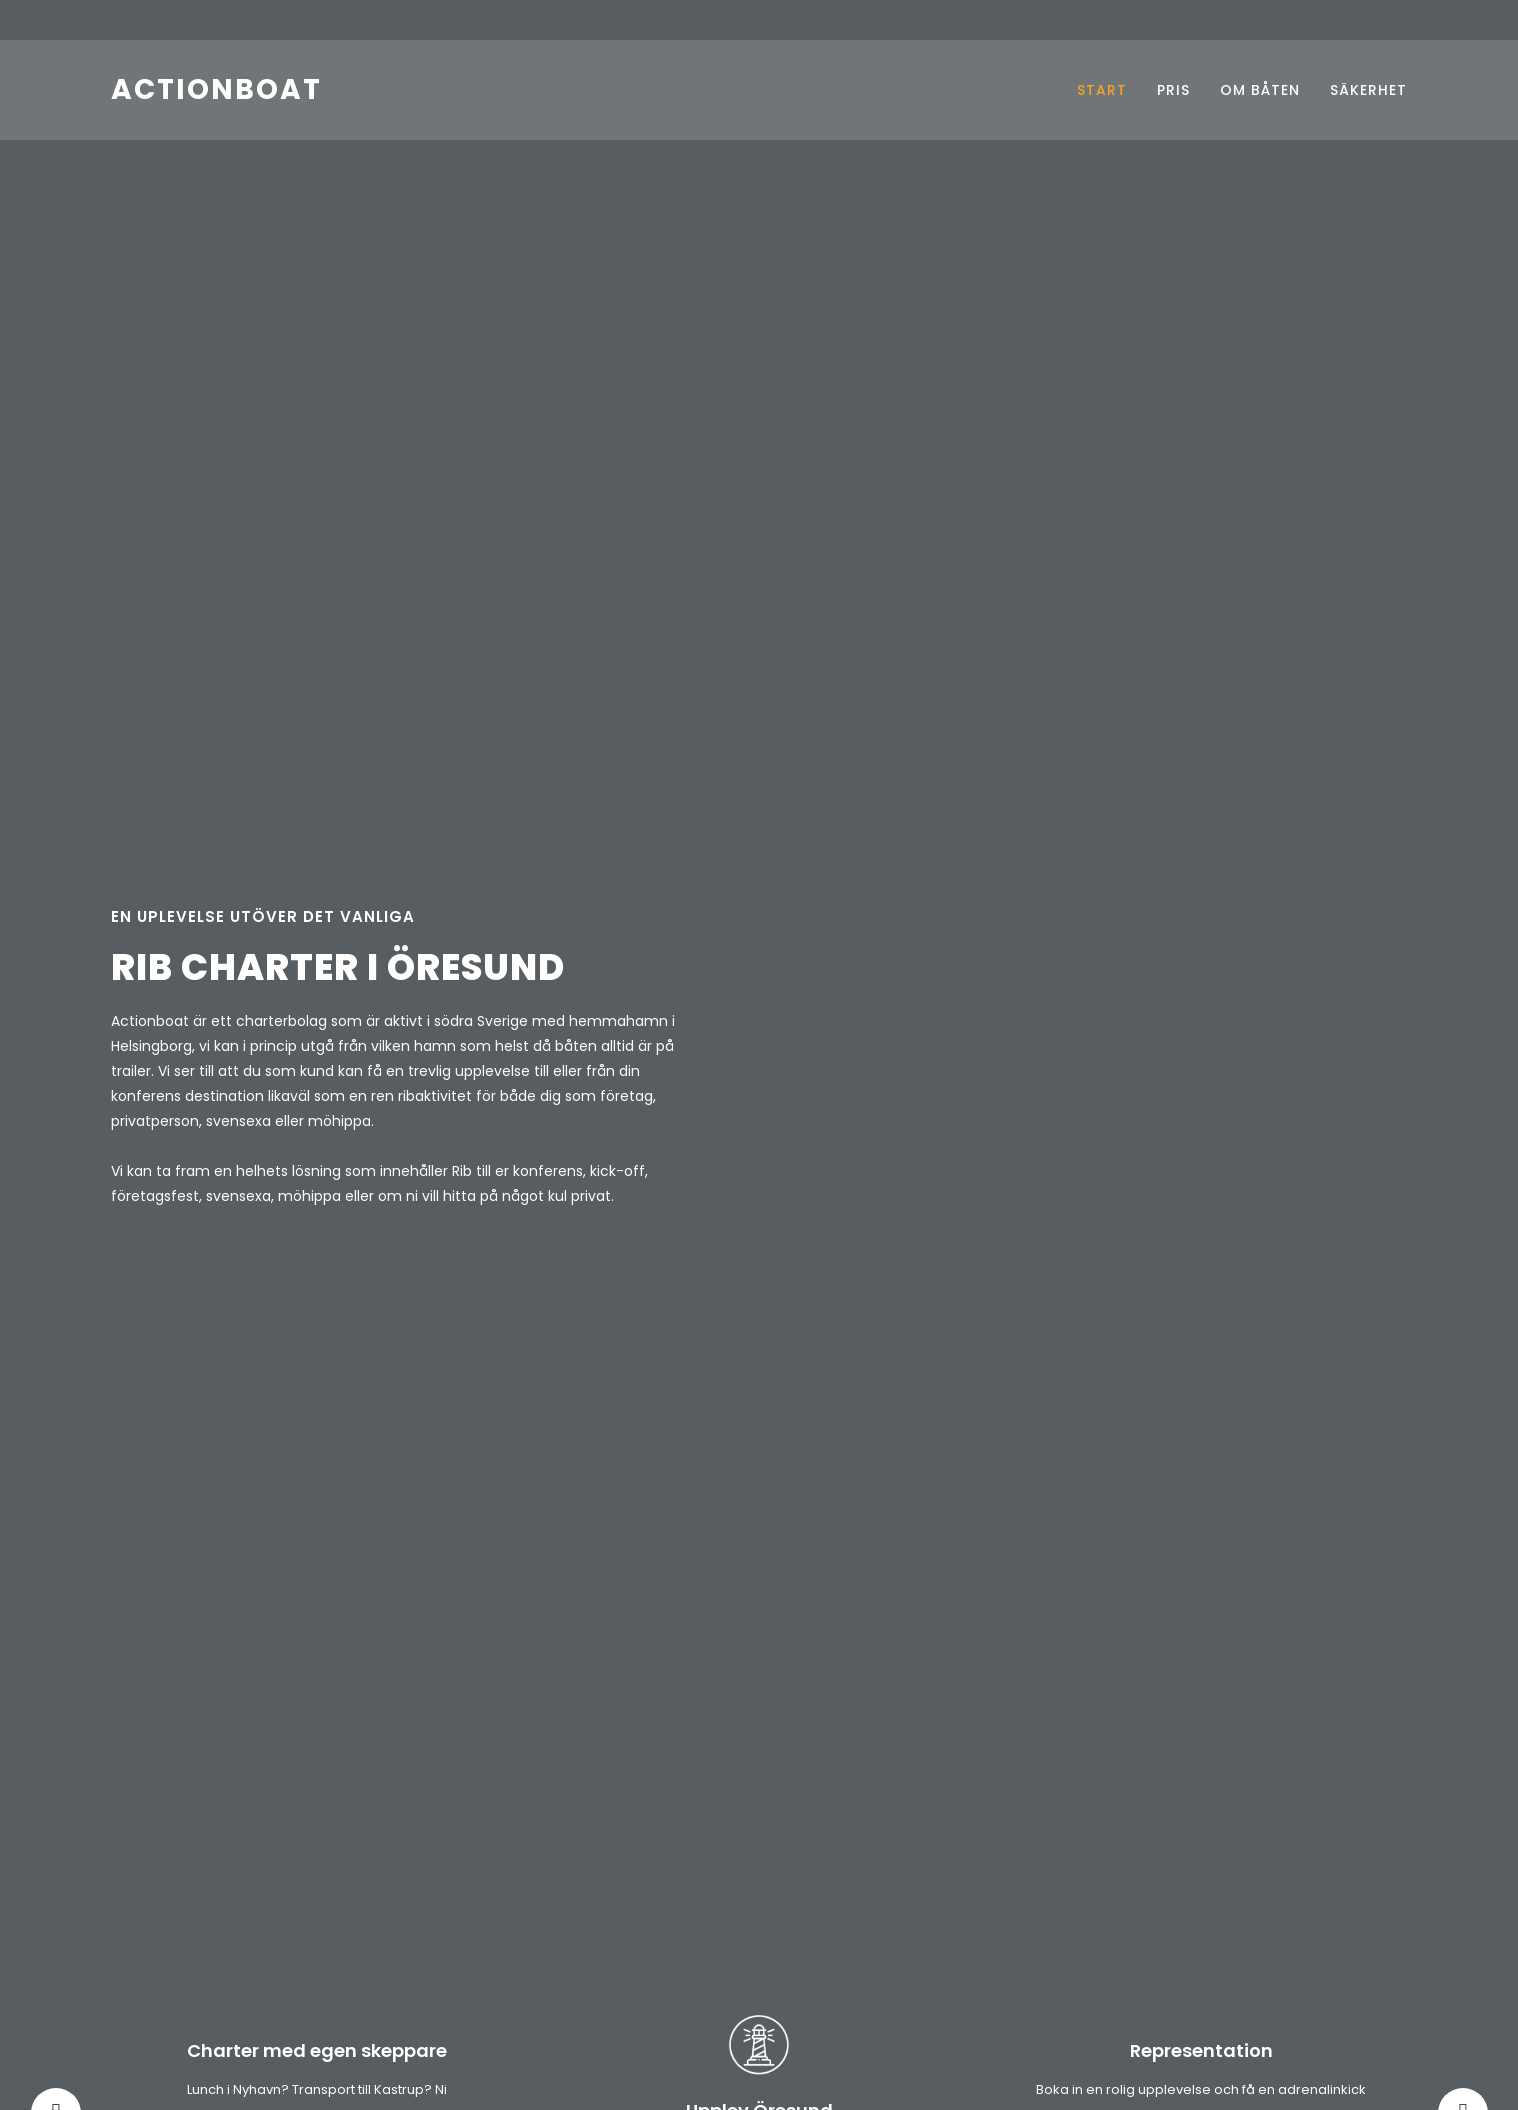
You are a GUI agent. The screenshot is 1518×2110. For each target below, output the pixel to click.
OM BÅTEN (1260, 90)
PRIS (1173, 90)
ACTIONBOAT (216, 89)
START (1102, 90)
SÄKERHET (1368, 90)
